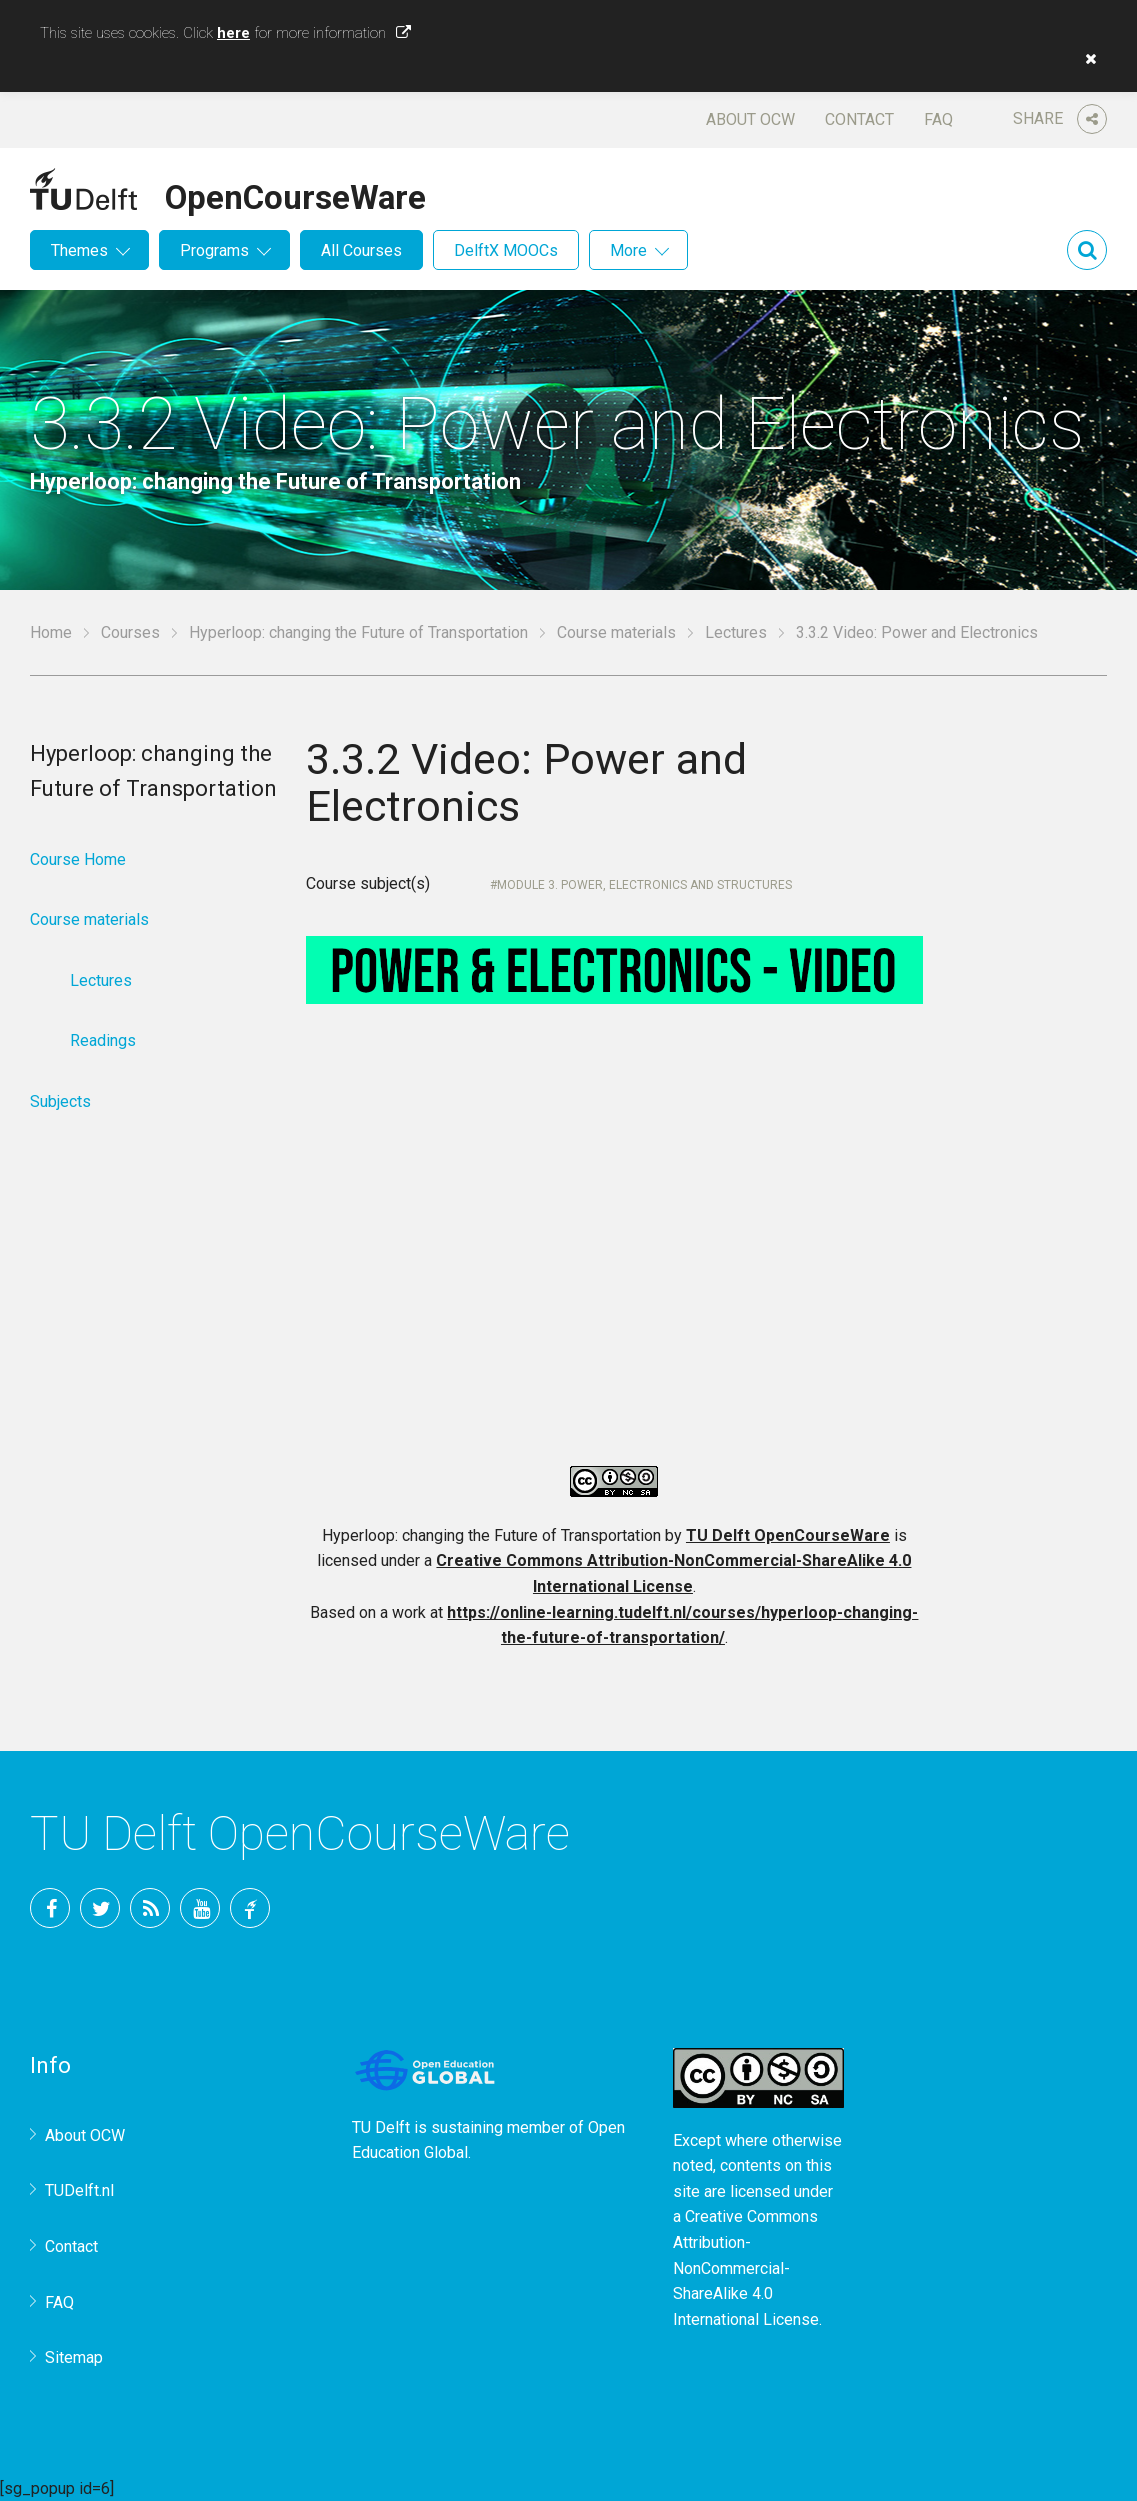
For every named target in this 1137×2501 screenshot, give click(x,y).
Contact (859, 119)
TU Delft (250, 1908)
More (628, 250)
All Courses (361, 250)
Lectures (736, 632)
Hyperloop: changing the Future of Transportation (358, 632)
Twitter (100, 1908)
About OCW (750, 119)
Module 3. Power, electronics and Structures (644, 885)
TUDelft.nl (79, 2190)
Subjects (60, 1101)
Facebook (50, 1908)
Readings (103, 1040)
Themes (79, 250)
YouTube (200, 1908)
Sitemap (74, 2357)
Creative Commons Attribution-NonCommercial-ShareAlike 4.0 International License (746, 2267)
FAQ (938, 119)
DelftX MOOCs (506, 250)
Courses (130, 632)
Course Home (78, 859)
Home (51, 632)
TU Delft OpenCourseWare (788, 1535)
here (233, 33)
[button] (1086, 59)
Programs (214, 250)
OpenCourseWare (295, 194)
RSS (150, 1908)
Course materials (616, 632)
